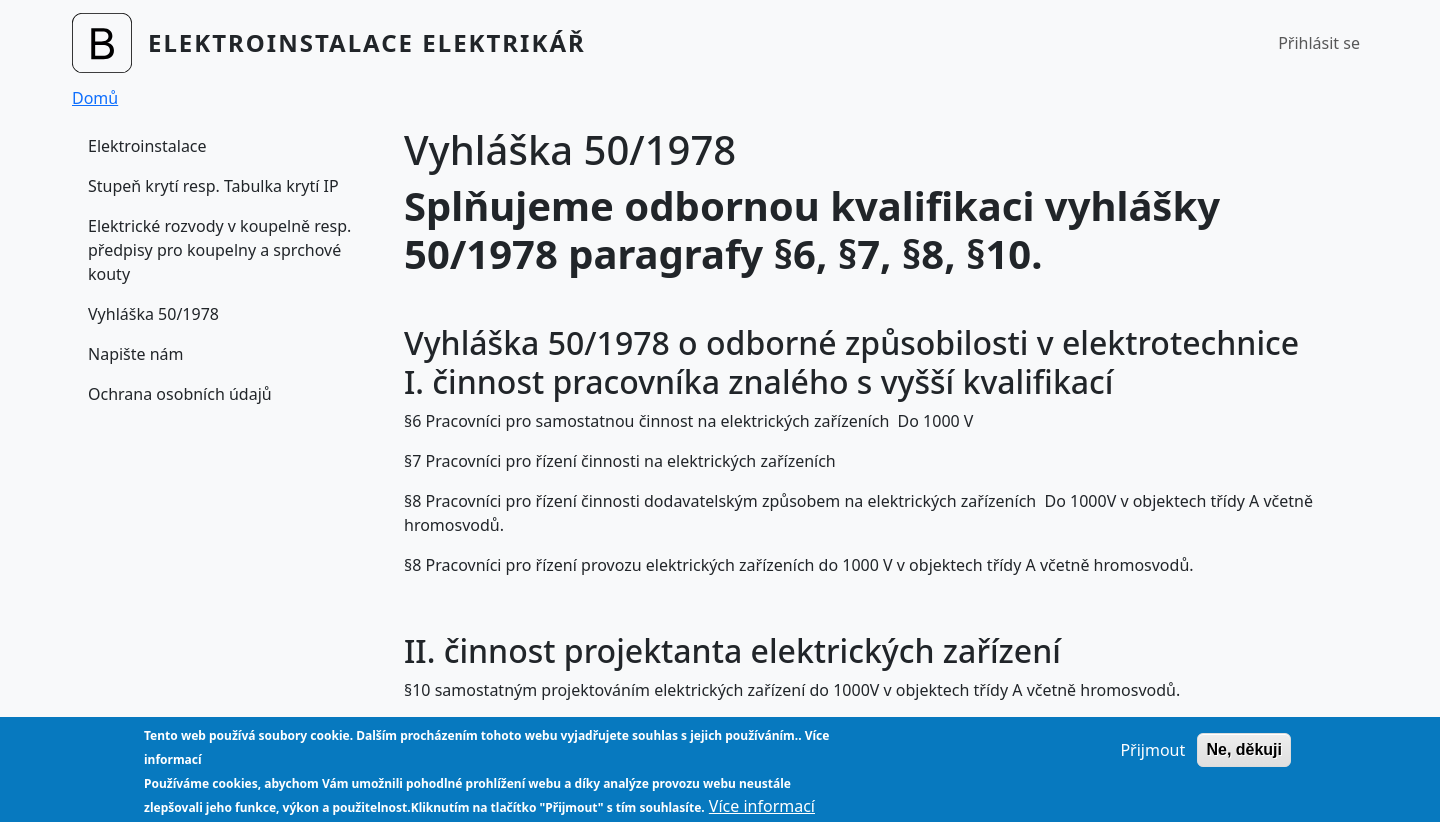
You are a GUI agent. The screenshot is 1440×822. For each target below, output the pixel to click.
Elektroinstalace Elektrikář (367, 42)
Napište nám (136, 354)
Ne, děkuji (1244, 759)
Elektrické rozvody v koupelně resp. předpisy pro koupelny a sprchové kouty (219, 250)
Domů (95, 98)
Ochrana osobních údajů (180, 394)
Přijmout (1152, 760)
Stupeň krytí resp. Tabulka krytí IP (213, 186)
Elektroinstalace (147, 146)
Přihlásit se (1319, 43)
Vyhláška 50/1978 (153, 314)
